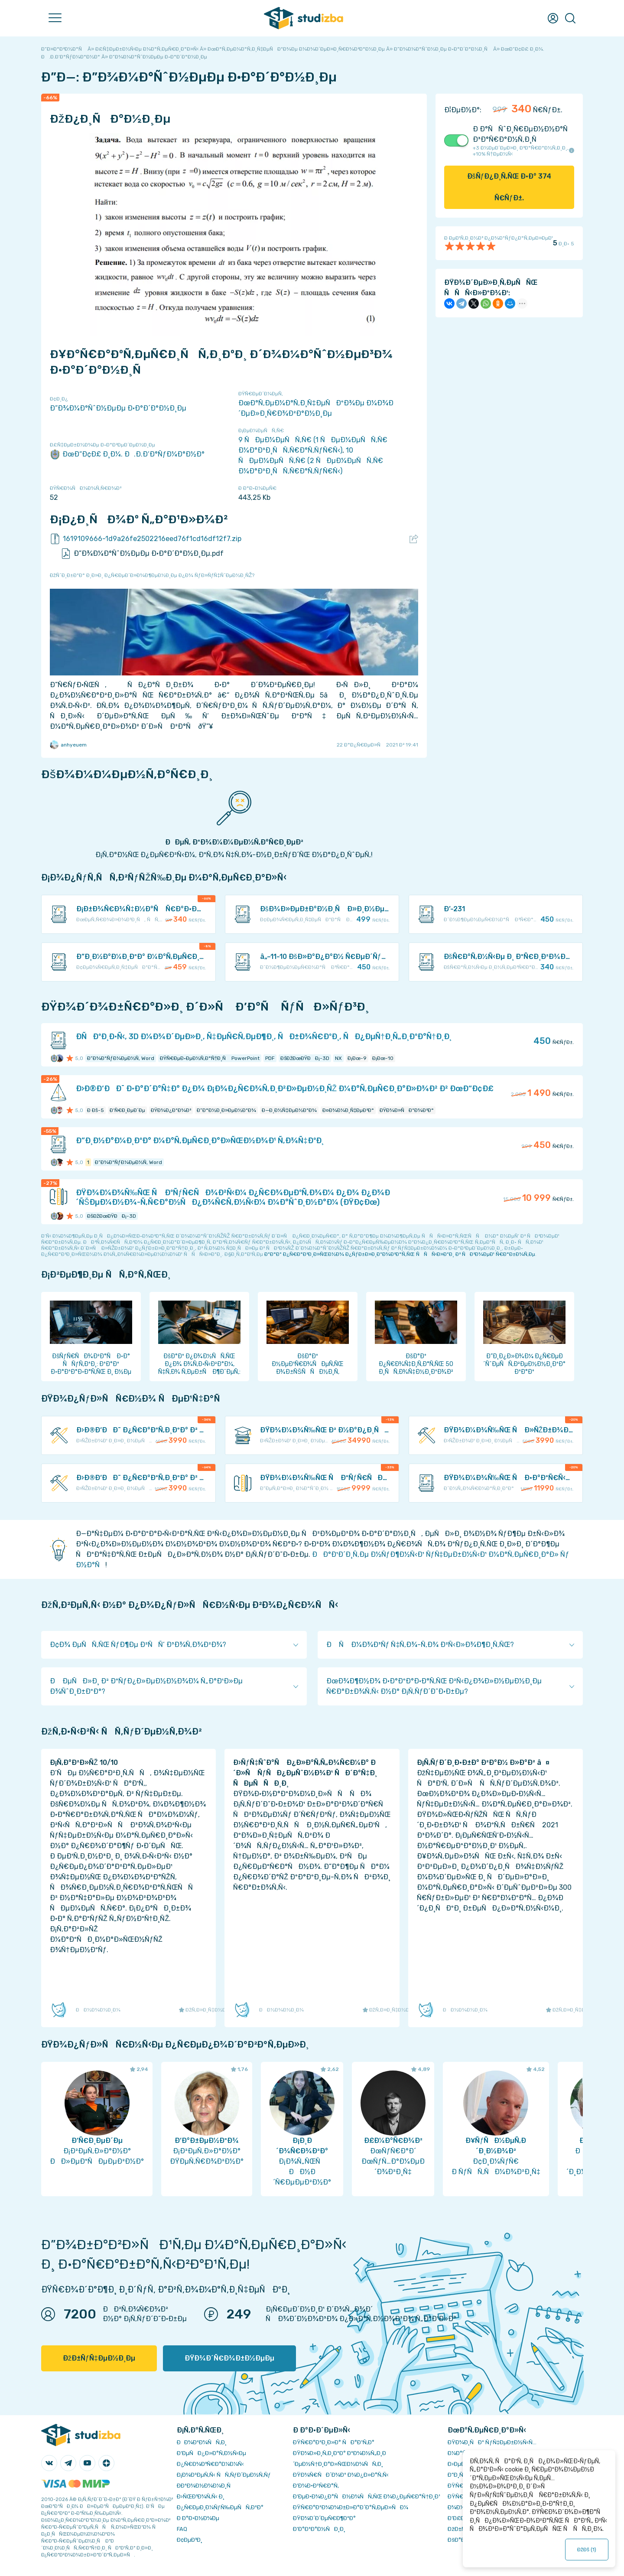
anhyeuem (68, 744)
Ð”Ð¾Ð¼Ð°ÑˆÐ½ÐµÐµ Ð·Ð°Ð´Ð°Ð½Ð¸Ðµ (118, 408)
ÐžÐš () (587, 2550)
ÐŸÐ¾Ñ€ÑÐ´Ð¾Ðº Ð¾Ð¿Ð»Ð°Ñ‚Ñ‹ (341, 2475)
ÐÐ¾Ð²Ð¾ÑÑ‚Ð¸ (202, 2442)
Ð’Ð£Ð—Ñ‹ (461, 2518)
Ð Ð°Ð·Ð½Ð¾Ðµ (198, 2518)
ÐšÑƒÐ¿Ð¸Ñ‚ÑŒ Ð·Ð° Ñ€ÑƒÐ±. (509, 187)
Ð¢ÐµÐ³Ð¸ (189, 2540)
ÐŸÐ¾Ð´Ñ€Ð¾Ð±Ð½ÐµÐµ (229, 2358)
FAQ (182, 2529)
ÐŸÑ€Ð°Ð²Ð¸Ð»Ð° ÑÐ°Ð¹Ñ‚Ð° (333, 2442)
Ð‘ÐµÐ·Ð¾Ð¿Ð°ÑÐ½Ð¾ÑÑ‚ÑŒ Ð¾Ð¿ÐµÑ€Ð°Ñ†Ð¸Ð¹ (366, 2496)
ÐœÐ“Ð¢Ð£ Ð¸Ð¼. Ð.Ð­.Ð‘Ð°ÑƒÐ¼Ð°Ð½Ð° (127, 454)
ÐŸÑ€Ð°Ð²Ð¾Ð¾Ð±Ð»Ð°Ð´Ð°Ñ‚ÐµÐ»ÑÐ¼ (350, 2507)
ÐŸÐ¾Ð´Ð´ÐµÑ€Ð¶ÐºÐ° (324, 2518)
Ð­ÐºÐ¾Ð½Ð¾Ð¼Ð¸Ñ (206, 2485)
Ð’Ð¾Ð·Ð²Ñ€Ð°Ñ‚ (316, 2485)
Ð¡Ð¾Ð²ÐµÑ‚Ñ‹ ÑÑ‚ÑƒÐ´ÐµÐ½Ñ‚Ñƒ (224, 2475)
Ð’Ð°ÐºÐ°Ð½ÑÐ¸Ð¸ (319, 2529)
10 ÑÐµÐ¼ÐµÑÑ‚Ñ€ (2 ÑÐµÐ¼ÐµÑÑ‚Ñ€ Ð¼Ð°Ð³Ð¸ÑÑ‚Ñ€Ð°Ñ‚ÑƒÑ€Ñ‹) (310, 460)
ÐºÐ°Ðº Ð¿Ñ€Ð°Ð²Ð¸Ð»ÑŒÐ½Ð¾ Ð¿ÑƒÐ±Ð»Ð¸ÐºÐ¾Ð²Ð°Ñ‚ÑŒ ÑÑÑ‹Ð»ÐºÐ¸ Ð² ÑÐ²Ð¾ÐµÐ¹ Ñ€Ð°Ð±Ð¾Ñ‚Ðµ (399, 1254)
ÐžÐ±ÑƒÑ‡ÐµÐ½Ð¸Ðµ (99, 2358)
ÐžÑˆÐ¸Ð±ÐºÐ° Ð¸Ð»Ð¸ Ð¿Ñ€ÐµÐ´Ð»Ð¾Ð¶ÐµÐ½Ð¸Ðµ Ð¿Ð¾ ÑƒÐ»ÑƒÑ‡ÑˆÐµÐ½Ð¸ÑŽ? (152, 575)
